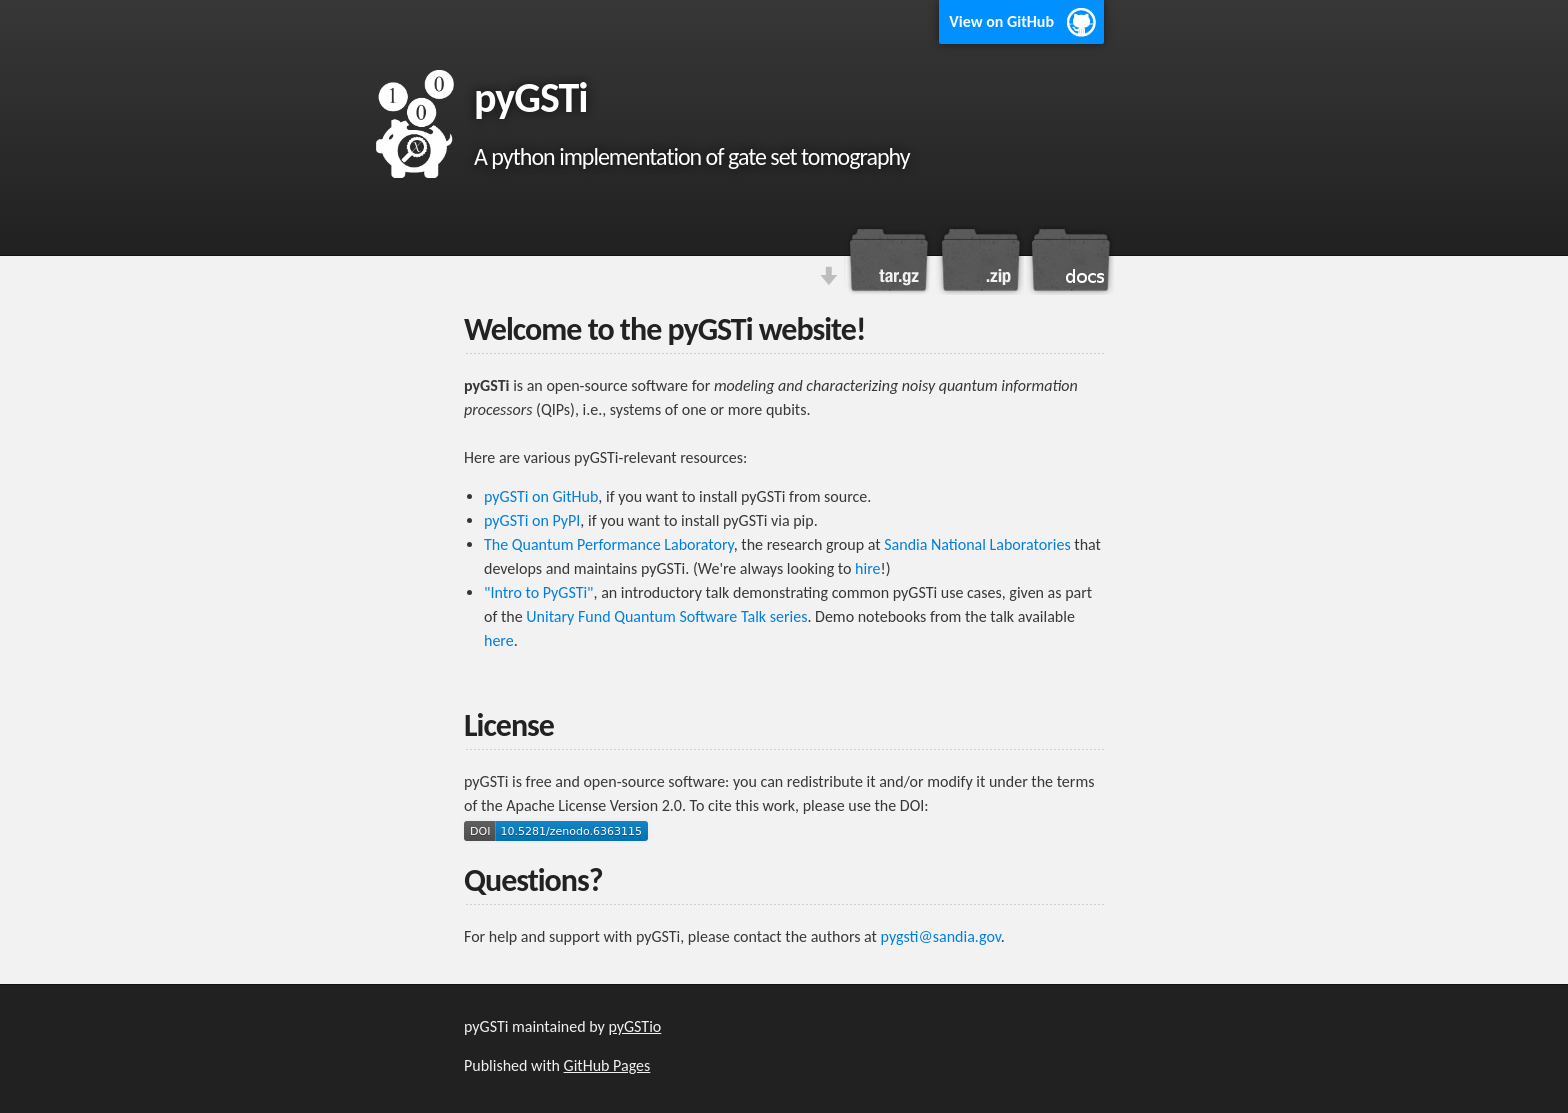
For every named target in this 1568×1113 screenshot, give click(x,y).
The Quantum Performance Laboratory (609, 544)
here (499, 640)
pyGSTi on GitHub (541, 496)
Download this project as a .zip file (979, 260)
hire (867, 568)
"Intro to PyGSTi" (539, 592)
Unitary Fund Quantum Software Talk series (666, 616)
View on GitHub (1001, 21)
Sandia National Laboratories (977, 544)
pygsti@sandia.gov (941, 936)
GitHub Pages (607, 1065)
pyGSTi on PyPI (532, 520)
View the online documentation (1069, 260)
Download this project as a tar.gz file (889, 260)
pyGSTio (634, 1026)
